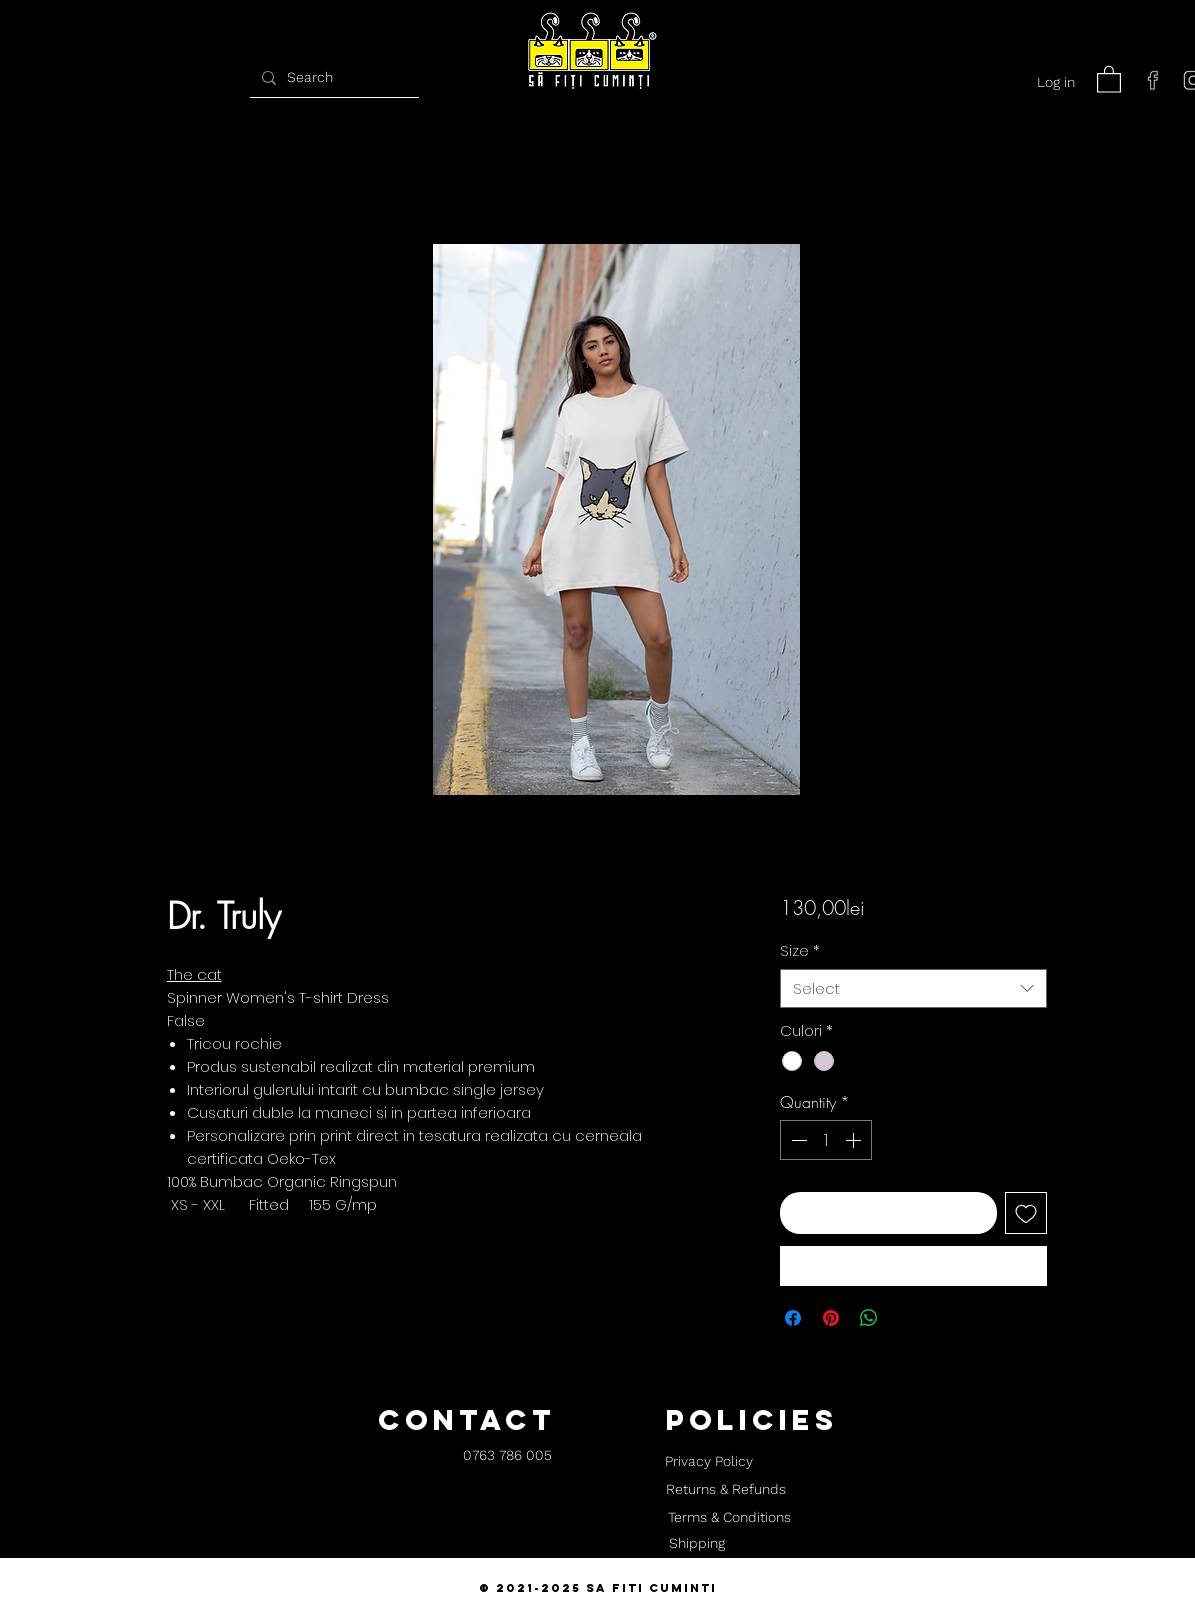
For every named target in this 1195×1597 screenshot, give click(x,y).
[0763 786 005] (507, 1456)
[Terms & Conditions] (730, 1518)
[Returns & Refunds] (726, 1490)
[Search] (332, 77)
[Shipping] (697, 1544)
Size (800, 950)
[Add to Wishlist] (1026, 1213)
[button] (1109, 78)
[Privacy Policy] (709, 1462)
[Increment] (855, 1140)
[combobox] (913, 988)
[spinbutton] (826, 1140)
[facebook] (1153, 80)
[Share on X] (907, 1318)
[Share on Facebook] (793, 1318)
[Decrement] (797, 1140)
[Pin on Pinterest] (831, 1318)
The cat (194, 974)
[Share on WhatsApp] (869, 1318)
